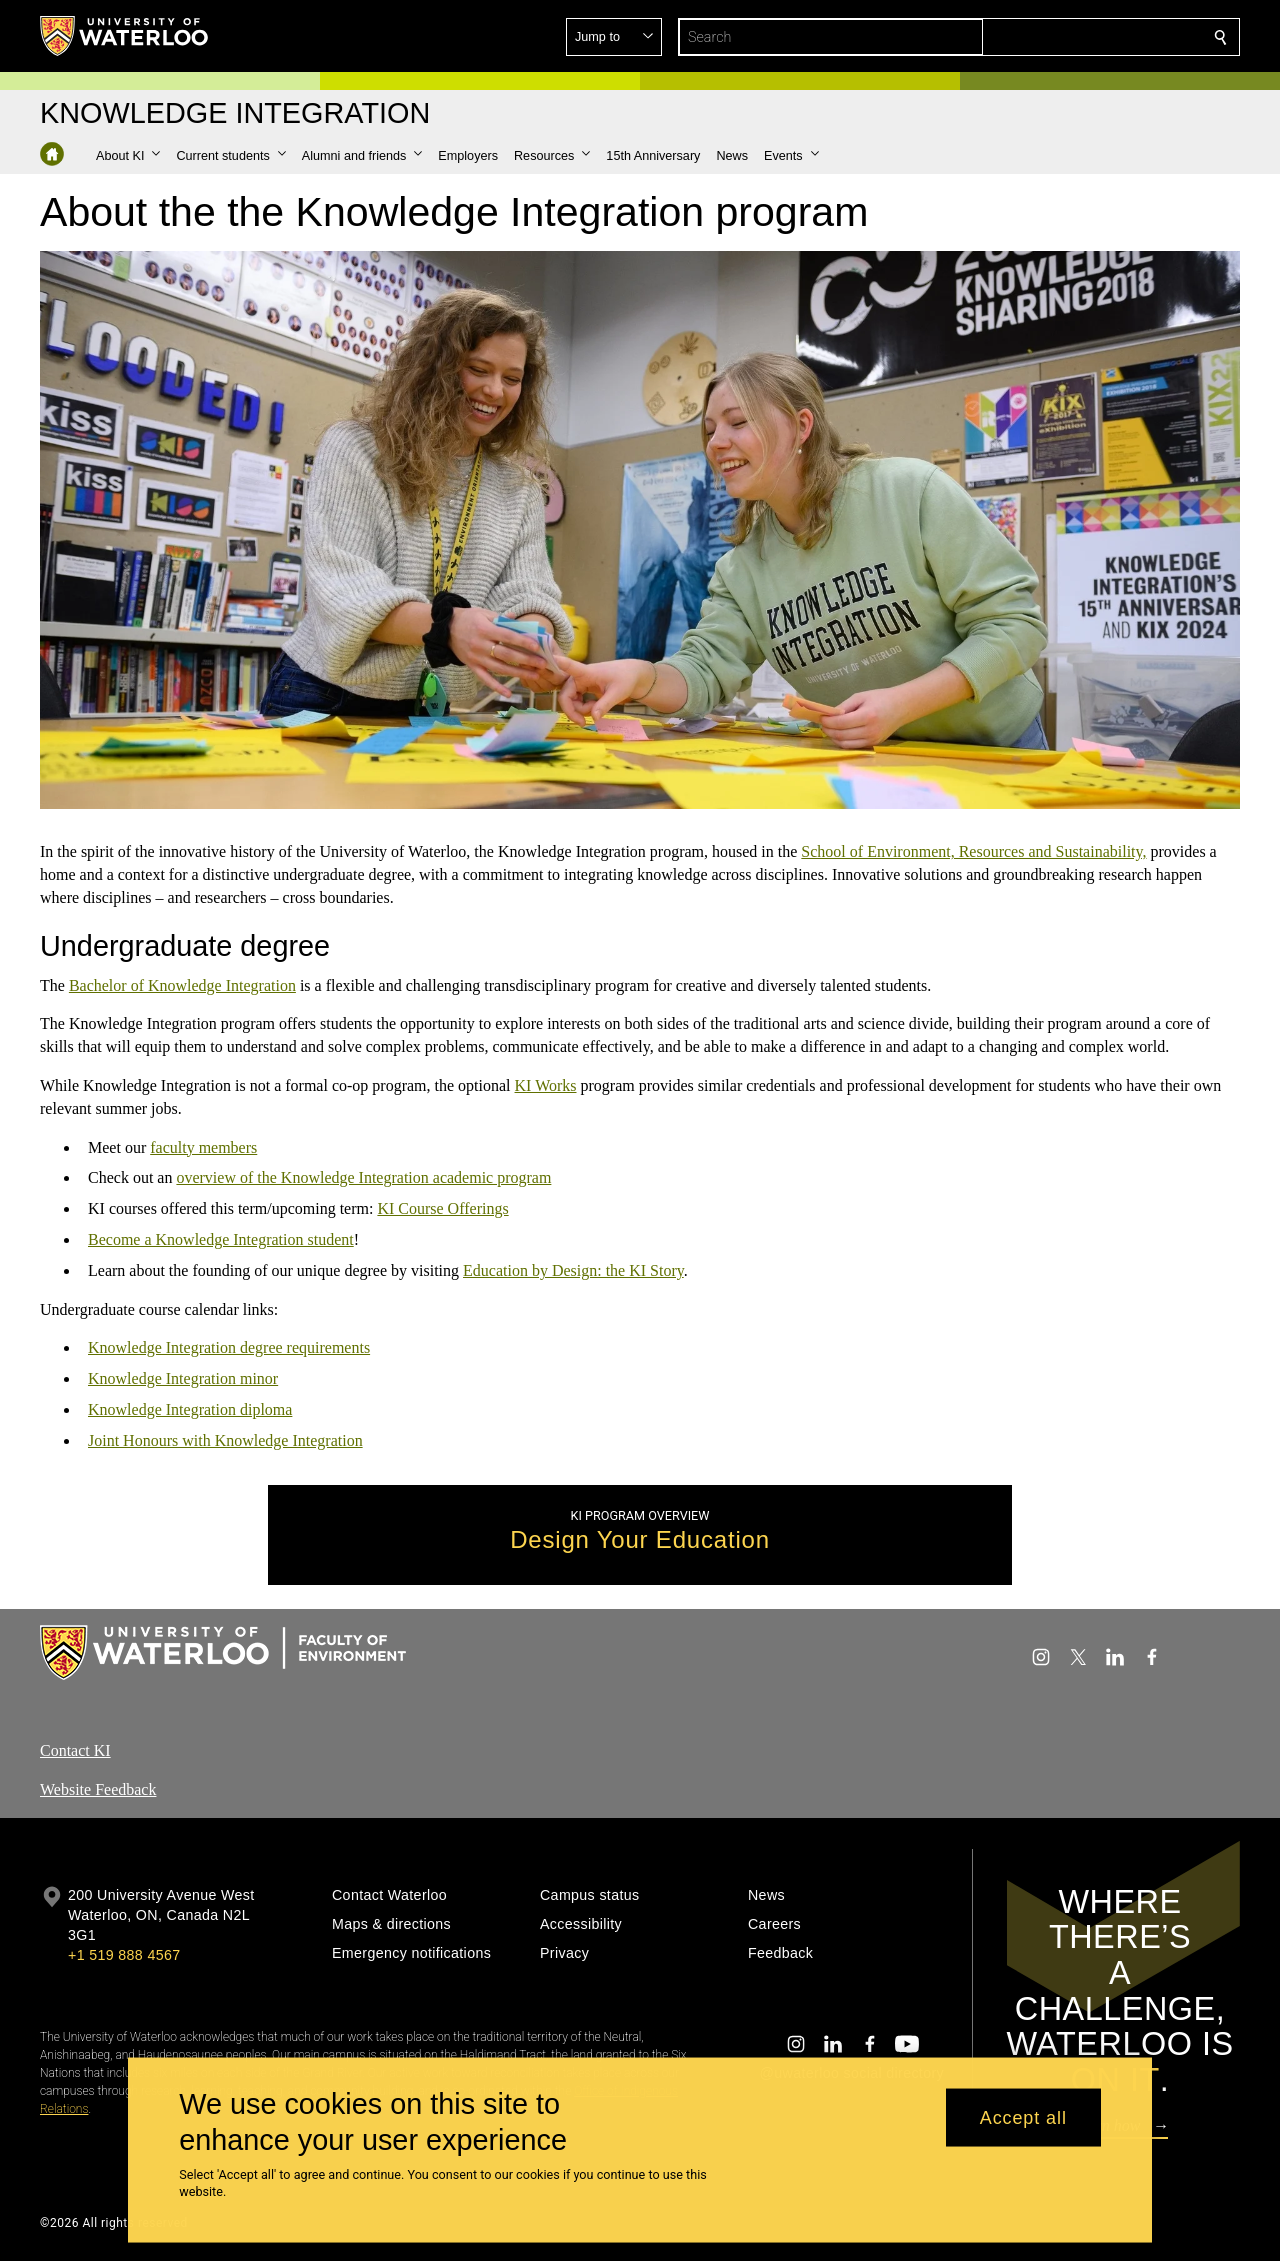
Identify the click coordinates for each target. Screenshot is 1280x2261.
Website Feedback (98, 1789)
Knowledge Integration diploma (190, 1409)
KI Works (546, 1085)
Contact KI (75, 1750)
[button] (1076, 37)
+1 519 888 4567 (124, 1955)
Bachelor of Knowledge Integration (182, 984)
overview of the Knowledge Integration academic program (363, 1177)
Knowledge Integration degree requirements (229, 1347)
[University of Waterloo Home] (125, 36)
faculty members (203, 1146)
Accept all (1023, 2117)
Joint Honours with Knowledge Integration (225, 1440)
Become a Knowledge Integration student (221, 1239)
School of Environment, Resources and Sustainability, (973, 851)
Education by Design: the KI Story (573, 1270)
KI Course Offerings (442, 1208)
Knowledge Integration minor (183, 1378)
